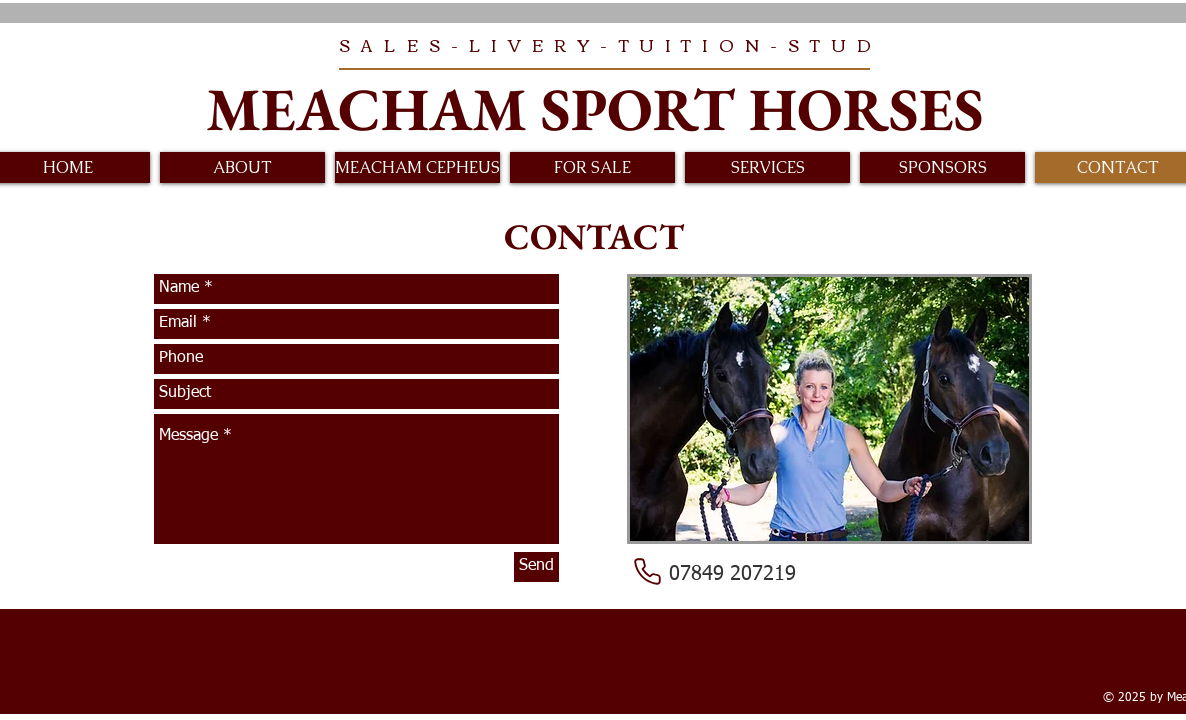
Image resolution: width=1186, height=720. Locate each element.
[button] (242, 167)
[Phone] (647, 572)
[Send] (536, 567)
